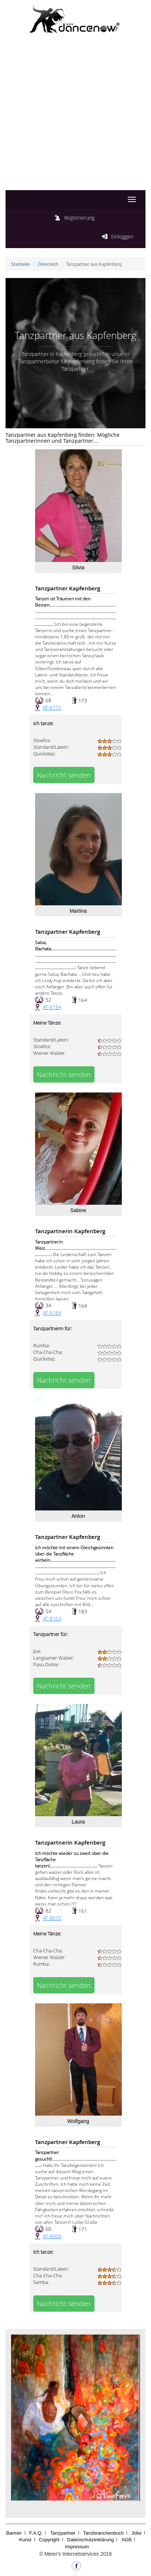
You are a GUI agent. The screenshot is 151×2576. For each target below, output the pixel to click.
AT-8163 (52, 1618)
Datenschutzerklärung (90, 2539)
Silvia (78, 567)
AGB (126, 2539)
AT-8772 (52, 707)
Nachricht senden (64, 775)
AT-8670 (52, 1917)
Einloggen (122, 236)
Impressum (77, 2546)
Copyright (49, 2539)
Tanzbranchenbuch (103, 2533)
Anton (78, 1516)
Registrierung (79, 217)
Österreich (48, 264)
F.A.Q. (35, 2533)
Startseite (20, 264)
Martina (78, 911)
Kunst (25, 2539)
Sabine (78, 1210)
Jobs (136, 2533)
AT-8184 (52, 1007)
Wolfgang (78, 2121)
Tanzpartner (63, 2533)
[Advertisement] (75, 119)
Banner (14, 2533)
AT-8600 (52, 2236)
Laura (78, 1822)
